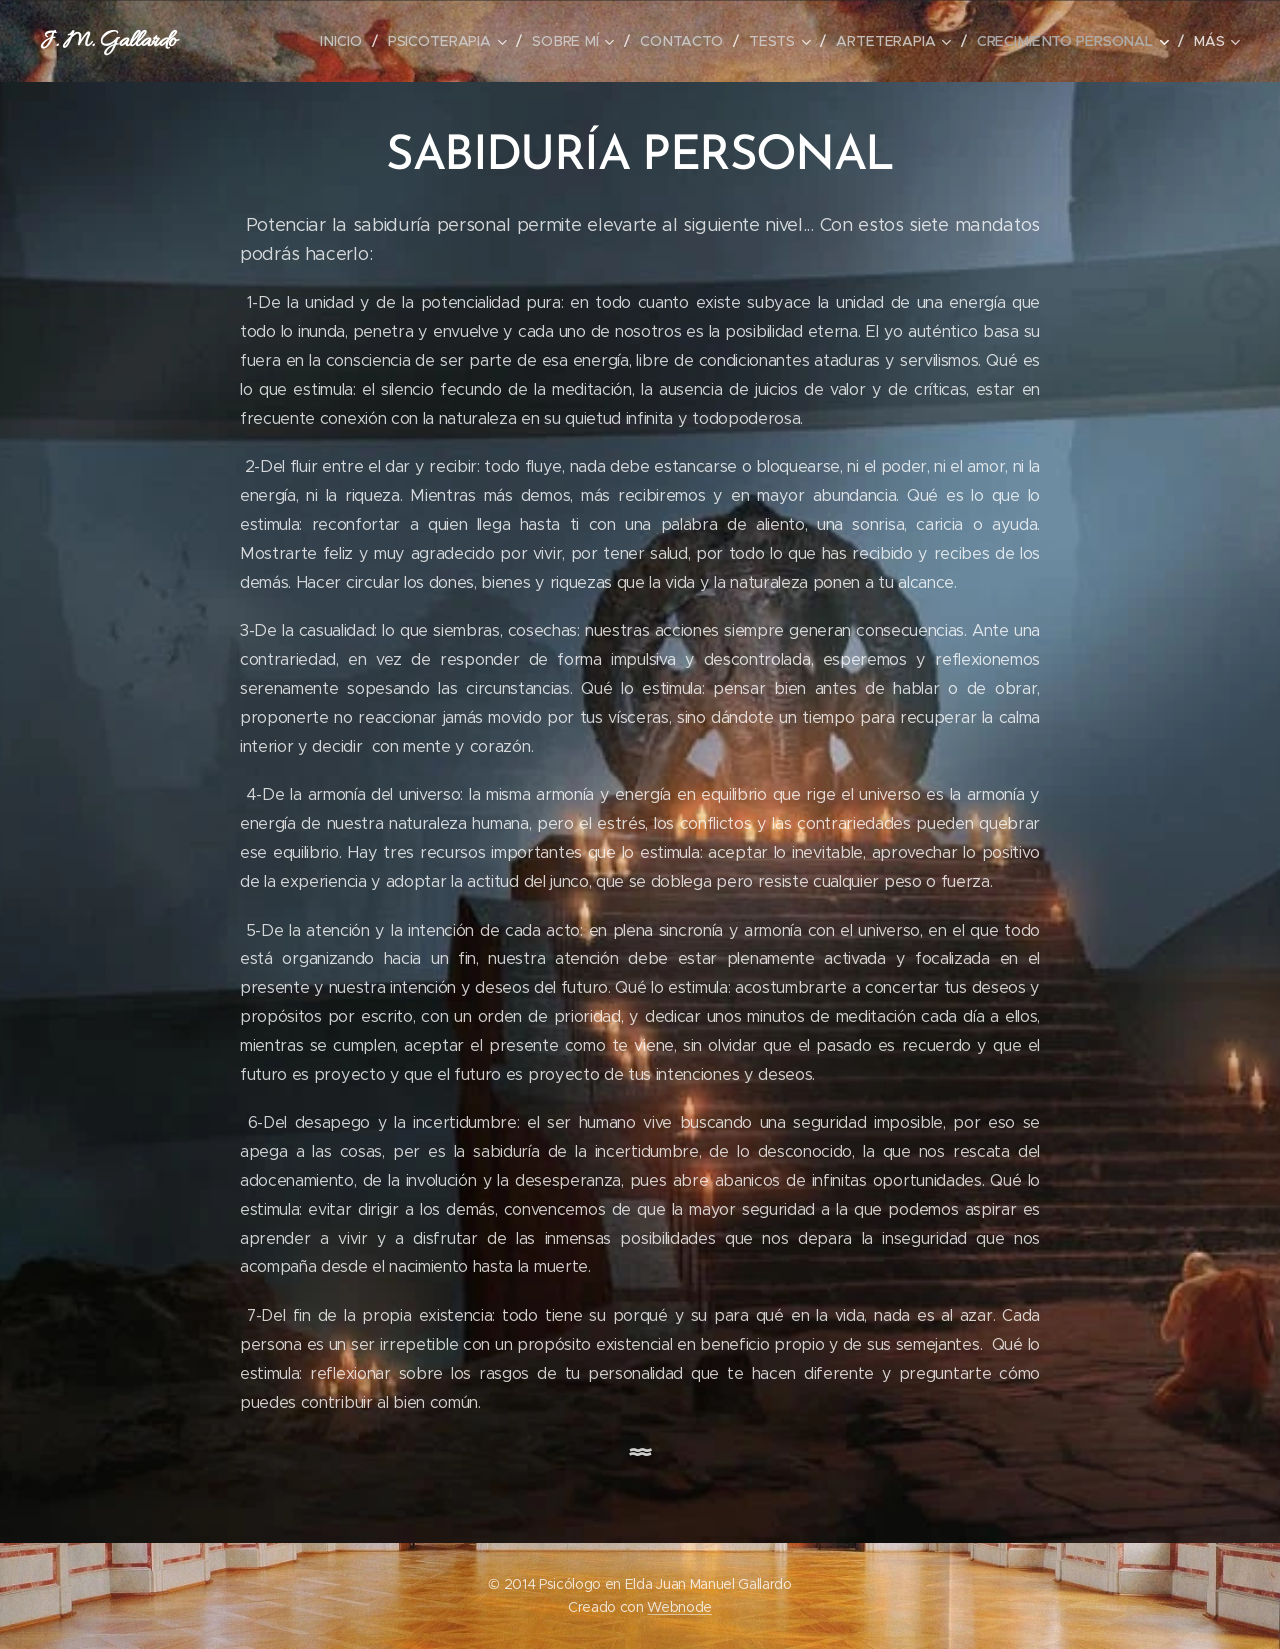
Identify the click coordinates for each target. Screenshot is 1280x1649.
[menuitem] (352, 41)
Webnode (679, 1607)
